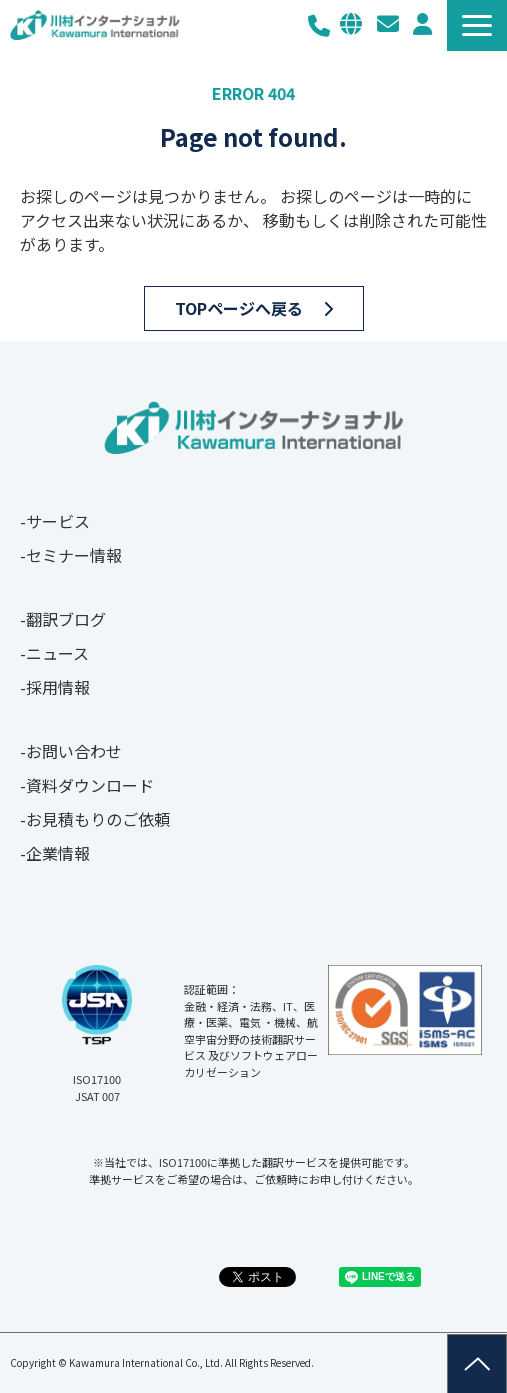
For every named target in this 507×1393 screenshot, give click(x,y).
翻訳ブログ (66, 619)
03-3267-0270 (319, 25)
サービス (58, 521)
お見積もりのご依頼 (98, 819)
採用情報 (58, 687)
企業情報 (58, 853)
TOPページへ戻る (239, 308)
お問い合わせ (388, 24)
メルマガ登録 (422, 24)
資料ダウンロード (90, 785)
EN (351, 24)
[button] (477, 25)
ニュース (57, 653)
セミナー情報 (74, 555)
